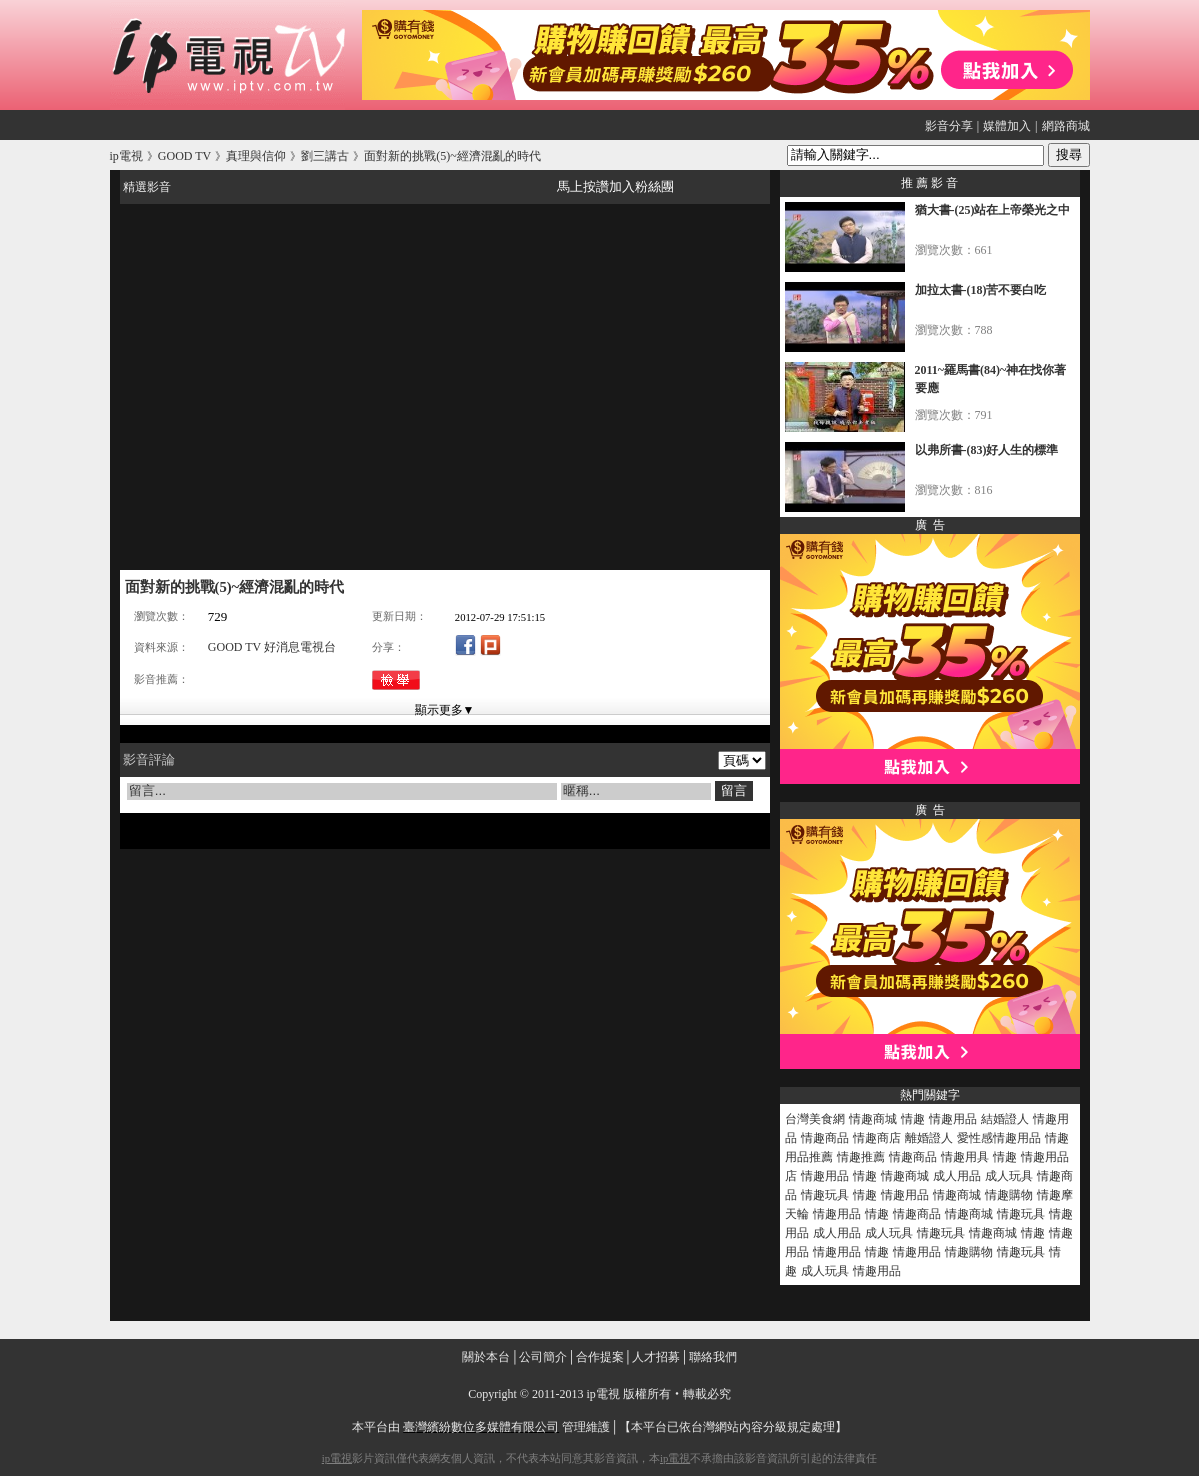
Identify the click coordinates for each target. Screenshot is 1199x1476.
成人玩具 (1009, 1176)
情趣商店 (877, 1138)
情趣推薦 (861, 1157)
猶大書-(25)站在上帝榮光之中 (993, 210)
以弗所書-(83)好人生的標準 (987, 450)
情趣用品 (953, 1119)
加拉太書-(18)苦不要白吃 (981, 290)
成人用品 (957, 1176)
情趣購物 (1009, 1195)
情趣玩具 (825, 1195)
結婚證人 (1005, 1119)
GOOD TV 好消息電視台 (272, 647)
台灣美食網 (815, 1119)
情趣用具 (965, 1157)
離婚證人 (929, 1138)
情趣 (913, 1119)
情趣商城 (873, 1119)
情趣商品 (825, 1138)
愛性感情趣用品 (999, 1138)
